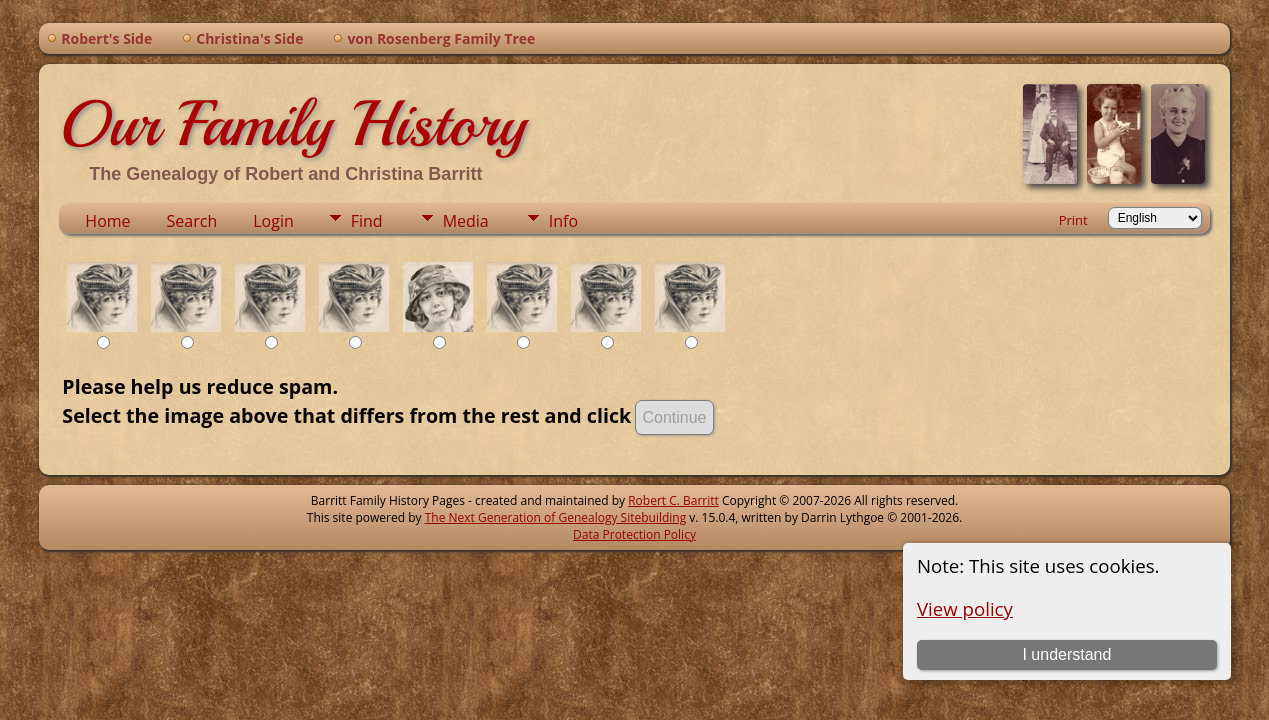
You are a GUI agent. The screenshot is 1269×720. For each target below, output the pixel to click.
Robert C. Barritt (673, 500)
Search (192, 221)
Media (466, 221)
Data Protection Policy (634, 534)
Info (563, 221)
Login (273, 221)
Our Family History (292, 124)
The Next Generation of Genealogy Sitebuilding (556, 517)
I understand (1066, 654)
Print (1073, 220)
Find (367, 221)
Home (107, 221)
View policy (965, 608)
